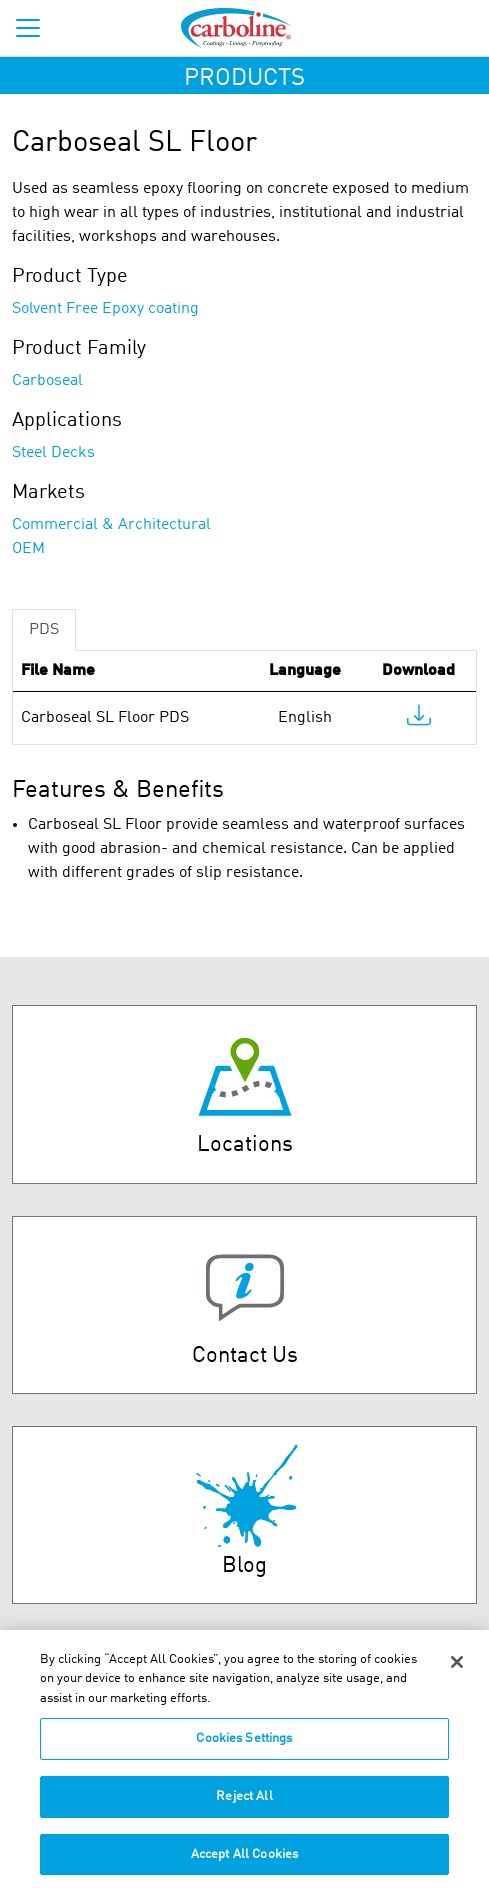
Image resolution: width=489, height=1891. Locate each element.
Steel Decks (53, 453)
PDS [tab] (44, 630)
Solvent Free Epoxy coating (105, 309)
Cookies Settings (244, 1749)
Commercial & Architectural (111, 525)
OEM (28, 549)
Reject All (244, 1806)
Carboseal (47, 381)
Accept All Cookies (244, 1864)
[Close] (457, 1672)
